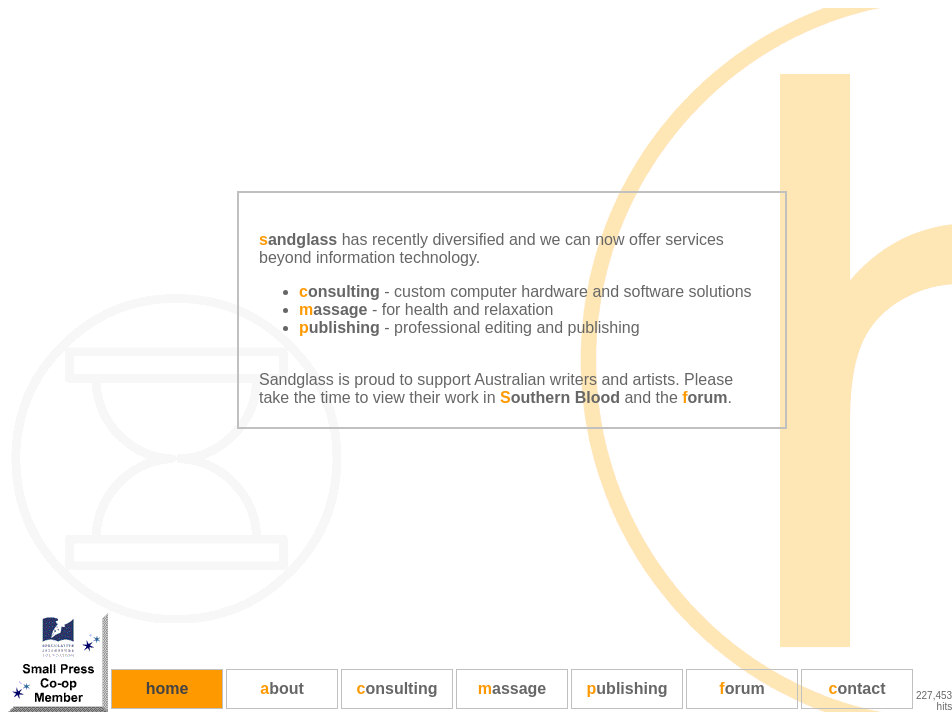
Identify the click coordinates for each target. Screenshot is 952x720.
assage (333, 309)
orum (704, 397)
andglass (298, 239)
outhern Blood (560, 397)
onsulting (339, 291)
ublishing (339, 327)
